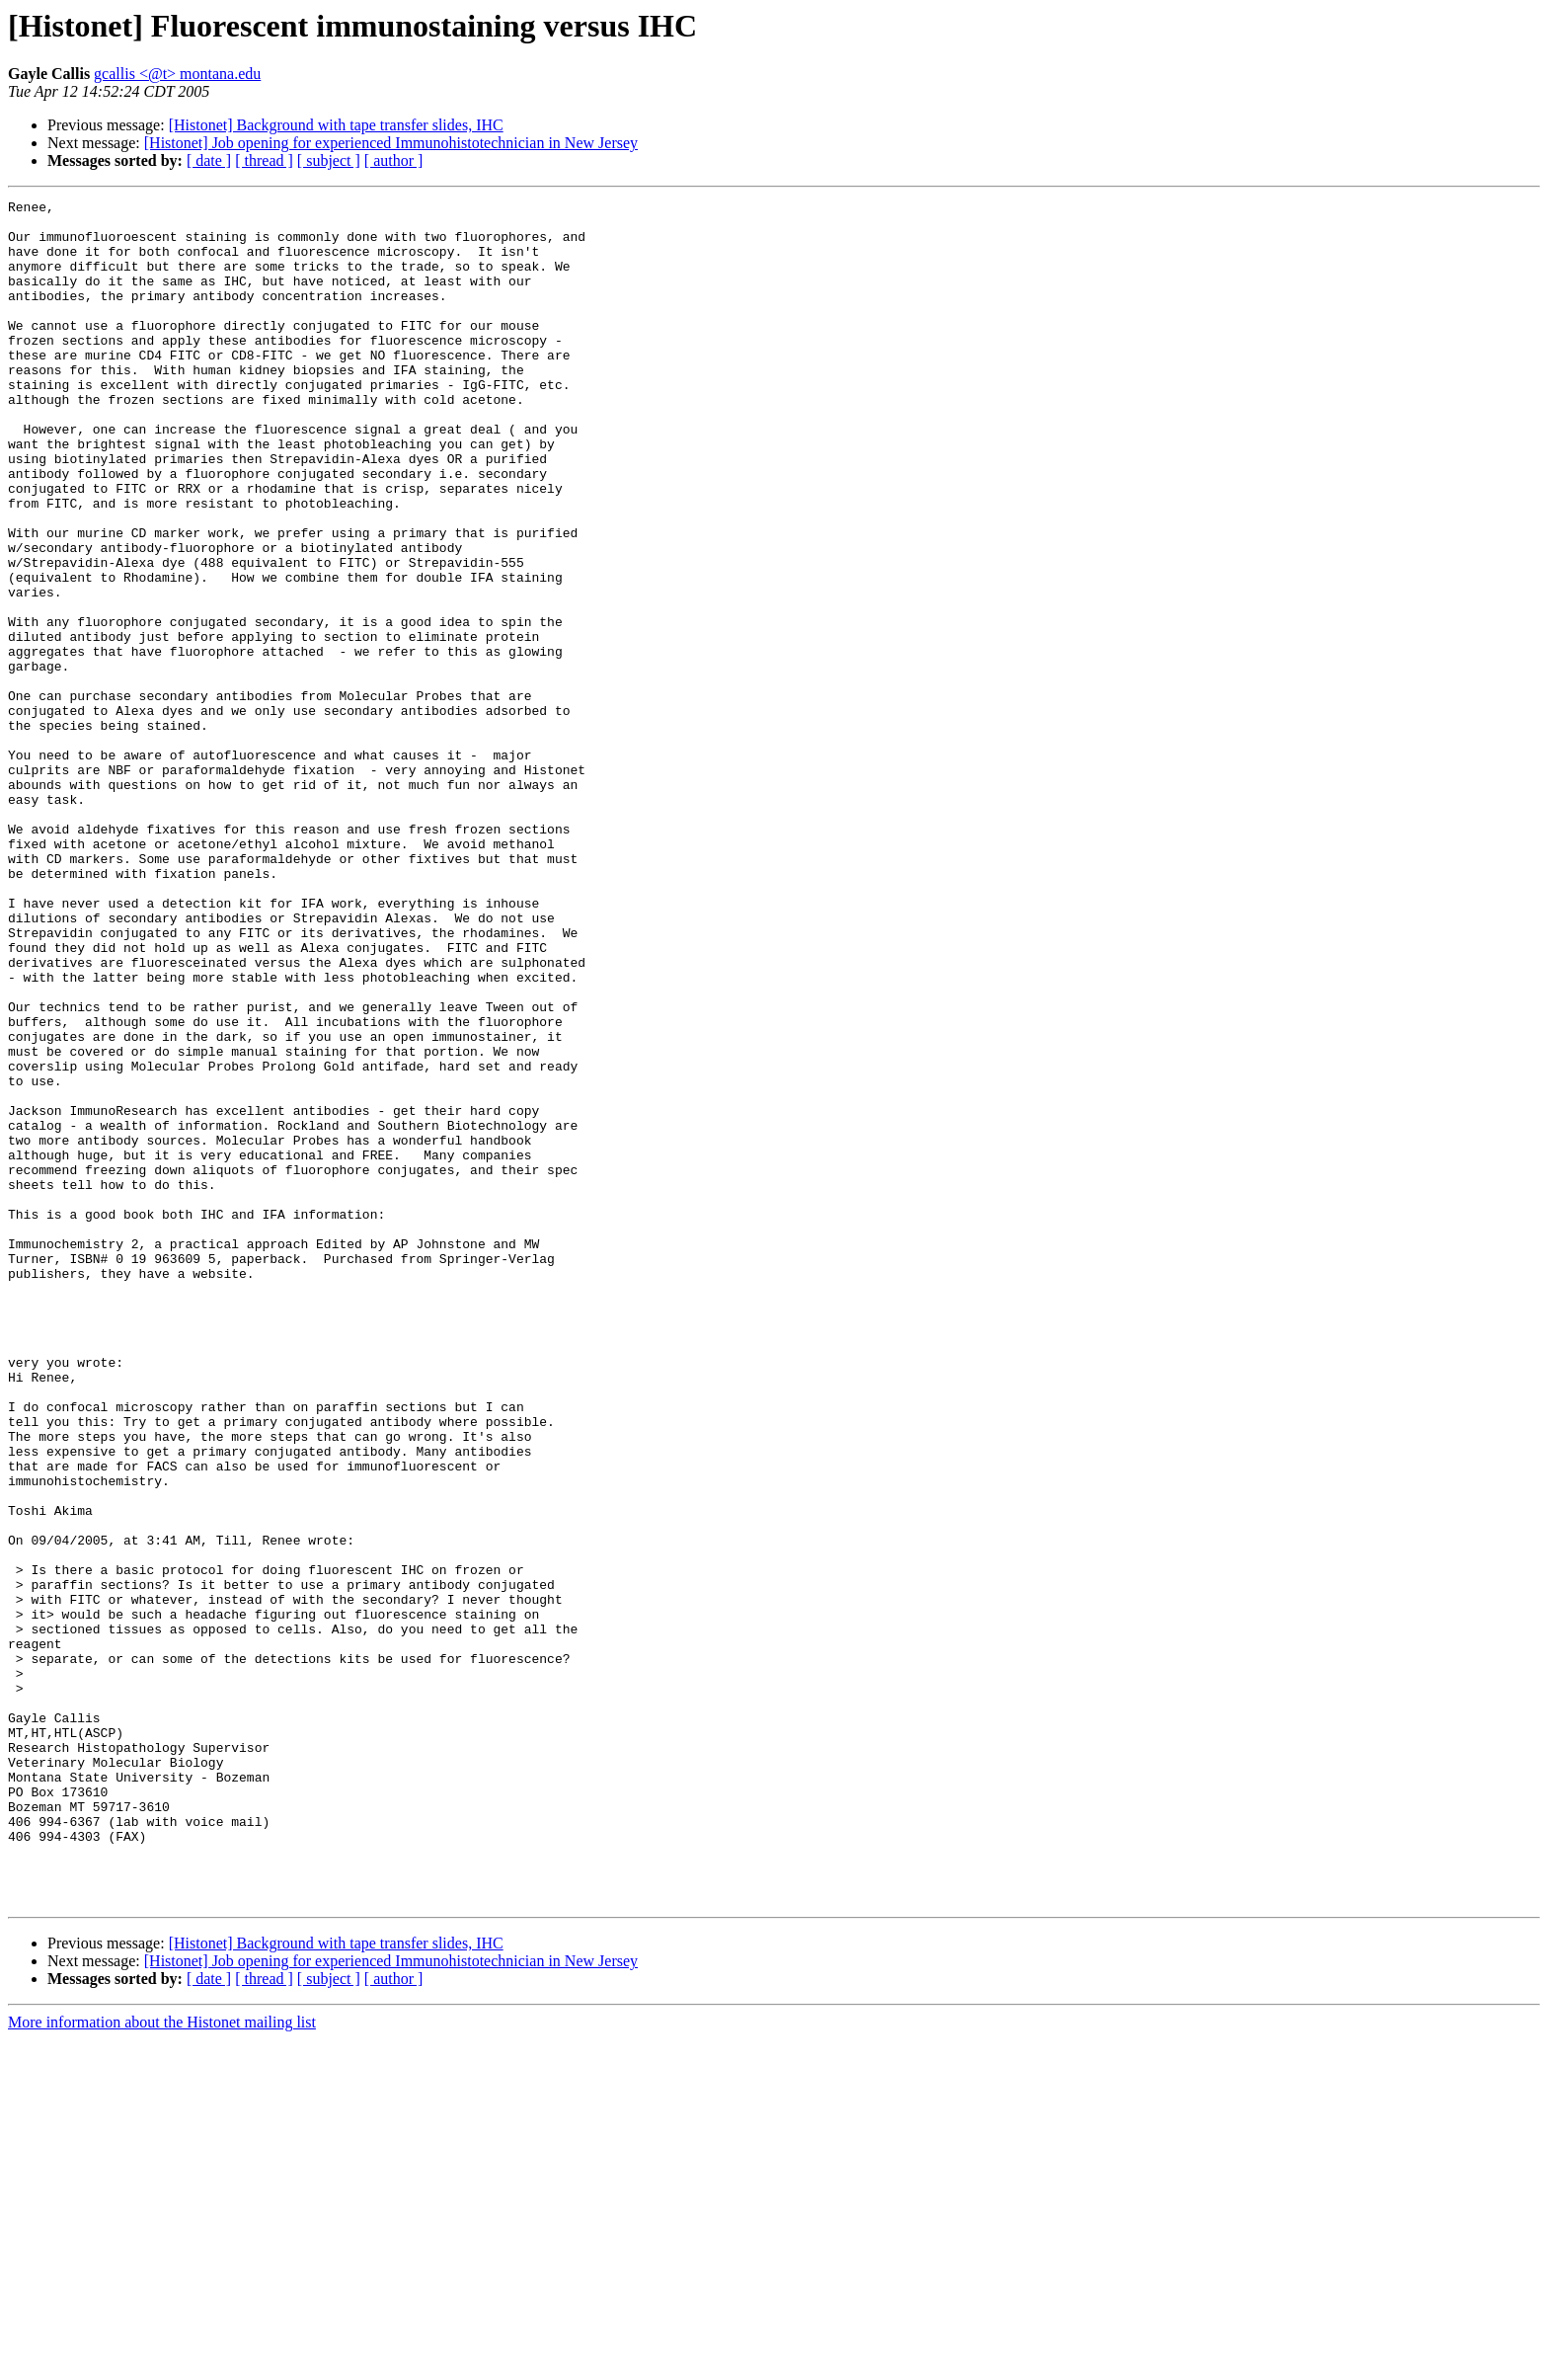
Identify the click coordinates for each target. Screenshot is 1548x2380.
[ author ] (394, 160)
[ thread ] (264, 160)
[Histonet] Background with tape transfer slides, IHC (336, 125)
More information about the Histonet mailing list (162, 2362)
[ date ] (209, 160)
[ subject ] (328, 160)
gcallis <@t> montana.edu (177, 73)
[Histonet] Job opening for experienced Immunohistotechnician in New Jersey (391, 142)
